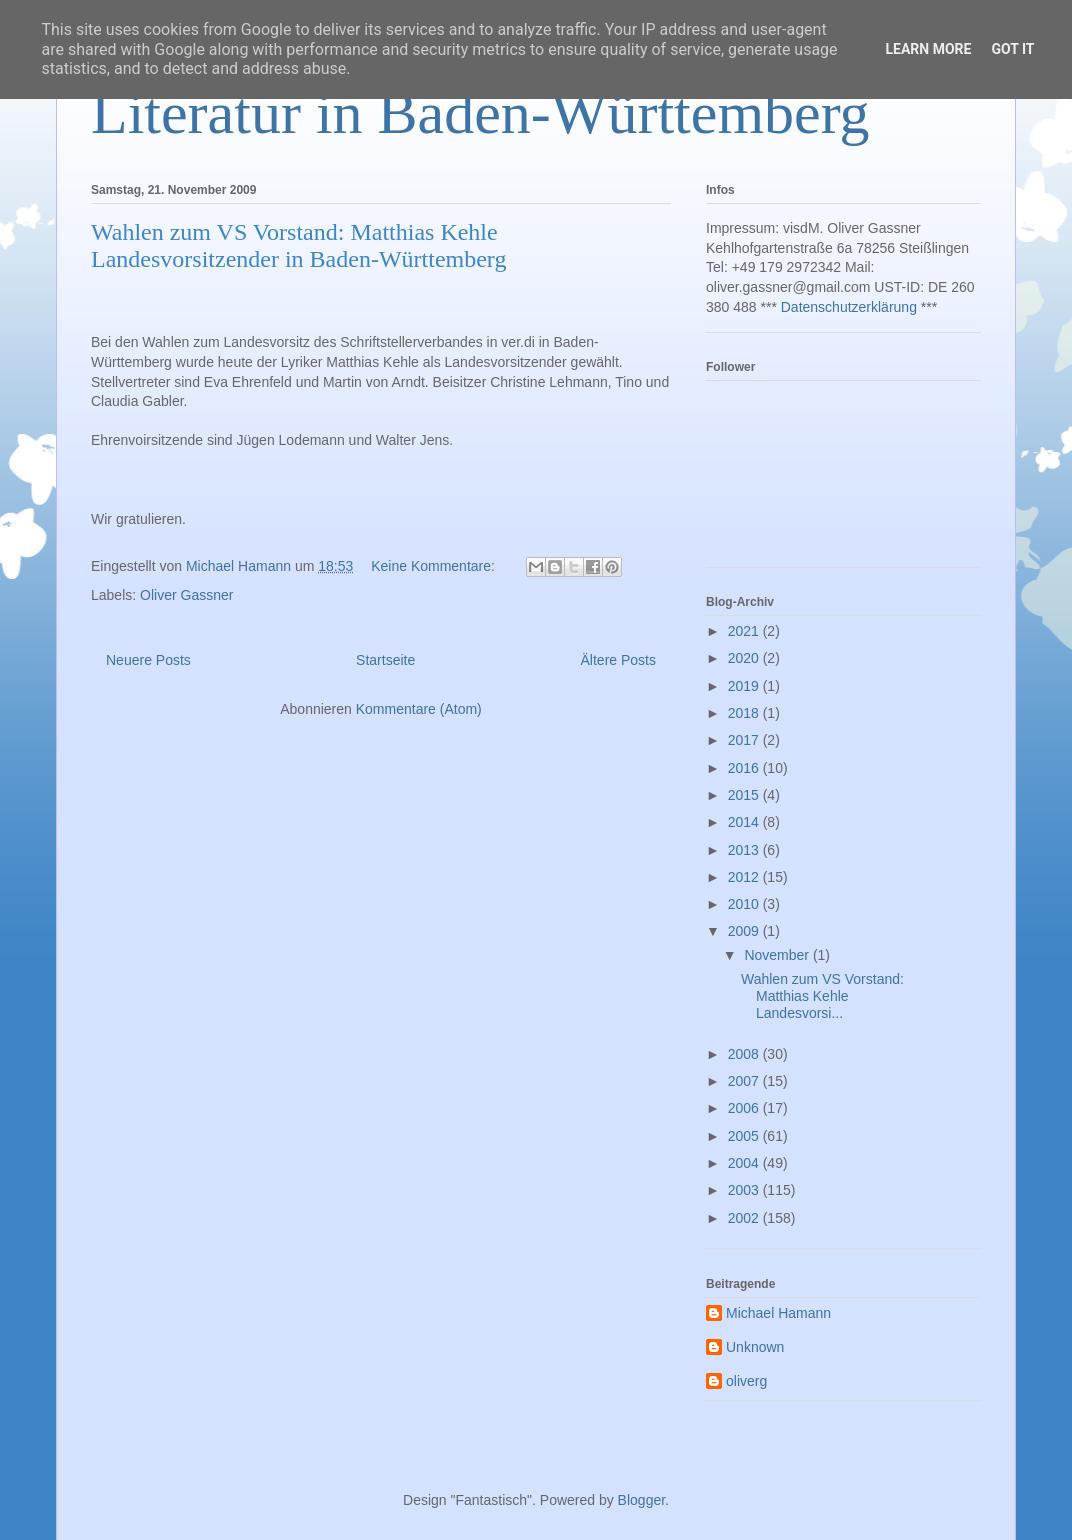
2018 (745, 713)
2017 (745, 740)
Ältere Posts (618, 660)
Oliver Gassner (186, 595)
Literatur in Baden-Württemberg (480, 113)
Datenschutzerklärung (849, 307)
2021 (745, 631)
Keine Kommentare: (435, 566)
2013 (745, 850)
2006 (745, 1108)
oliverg (746, 1381)
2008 (745, 1054)
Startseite (385, 660)
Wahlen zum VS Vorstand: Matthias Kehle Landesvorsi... (822, 996)
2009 (745, 931)
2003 (745, 1190)
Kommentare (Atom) (419, 709)
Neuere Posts (148, 660)
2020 (745, 658)
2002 (745, 1218)
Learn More (928, 49)
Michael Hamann (778, 1313)
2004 (745, 1163)
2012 (745, 877)
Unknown (755, 1347)
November (778, 955)
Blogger (641, 1500)
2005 (745, 1136)
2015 (745, 795)
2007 (745, 1081)
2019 (745, 686)
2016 (745, 768)
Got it (1012, 49)
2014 (745, 822)
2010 (745, 904)
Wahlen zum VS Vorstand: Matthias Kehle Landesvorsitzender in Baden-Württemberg (298, 245)
